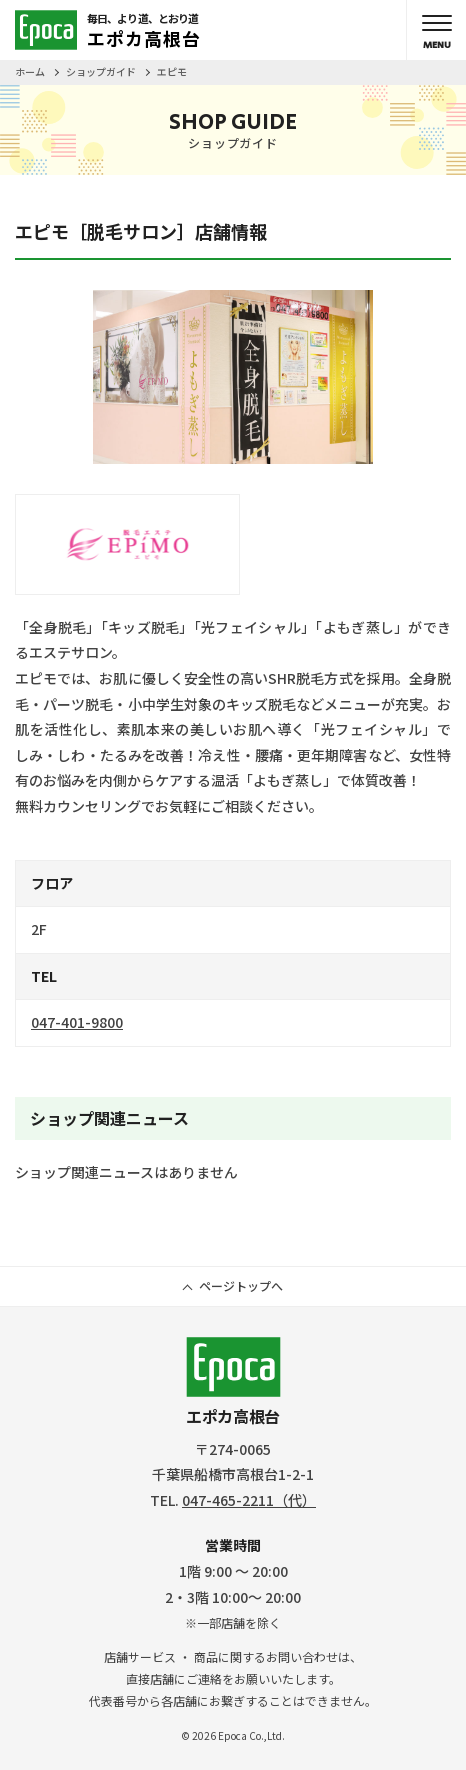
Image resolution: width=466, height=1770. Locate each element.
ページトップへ (241, 1285)
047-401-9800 (77, 1022)
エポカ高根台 (233, 1382)
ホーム (30, 71)
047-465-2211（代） (249, 1500)
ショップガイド (101, 71)
